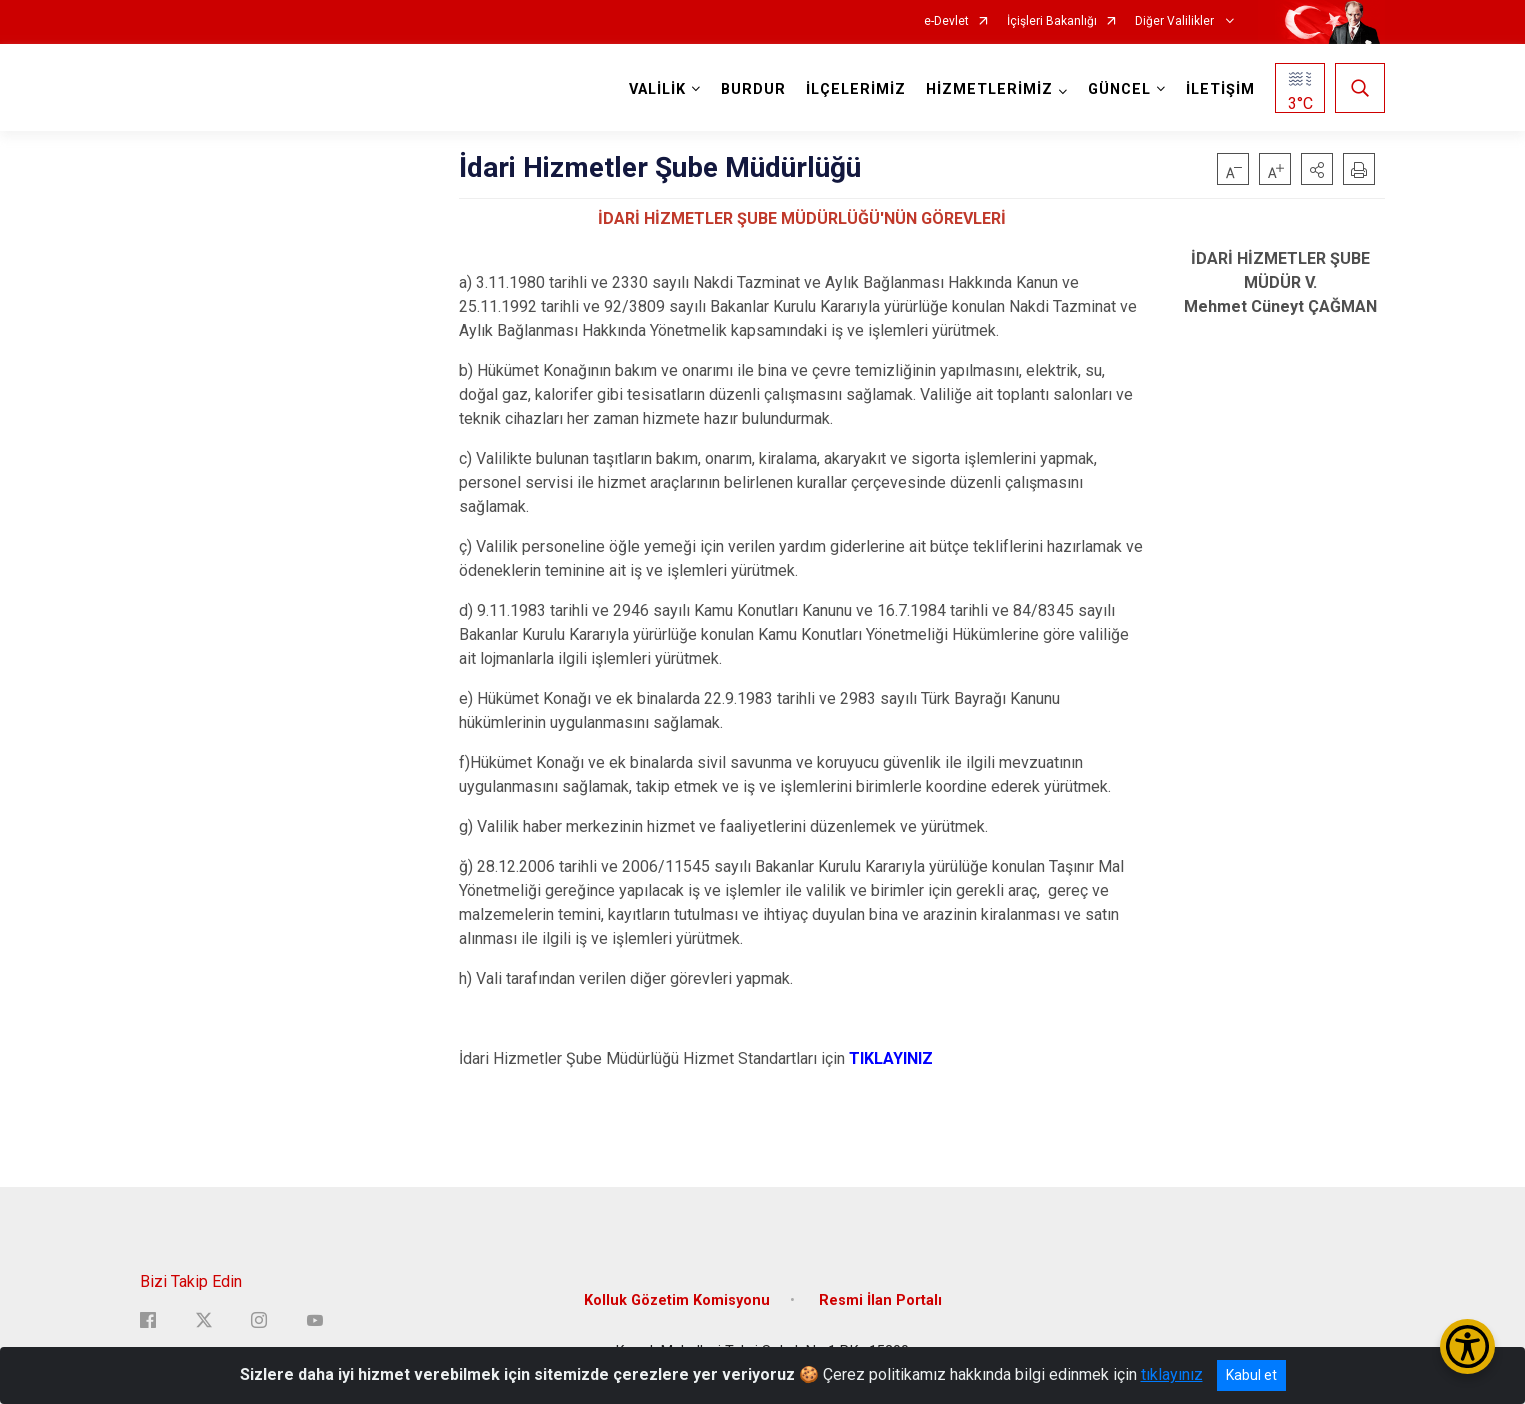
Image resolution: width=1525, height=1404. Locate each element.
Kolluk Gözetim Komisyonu (677, 1299)
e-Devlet (946, 21)
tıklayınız (1172, 1374)
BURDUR (753, 89)
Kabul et (1251, 1375)
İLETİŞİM (1220, 89)
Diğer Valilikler (1176, 21)
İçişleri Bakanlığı (1052, 21)
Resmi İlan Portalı (880, 1299)
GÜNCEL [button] (1119, 89)
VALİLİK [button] (657, 89)
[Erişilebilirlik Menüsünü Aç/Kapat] (1467, 1346)
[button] (1317, 169)
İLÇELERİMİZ (856, 89)
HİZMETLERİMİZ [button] (989, 89)
